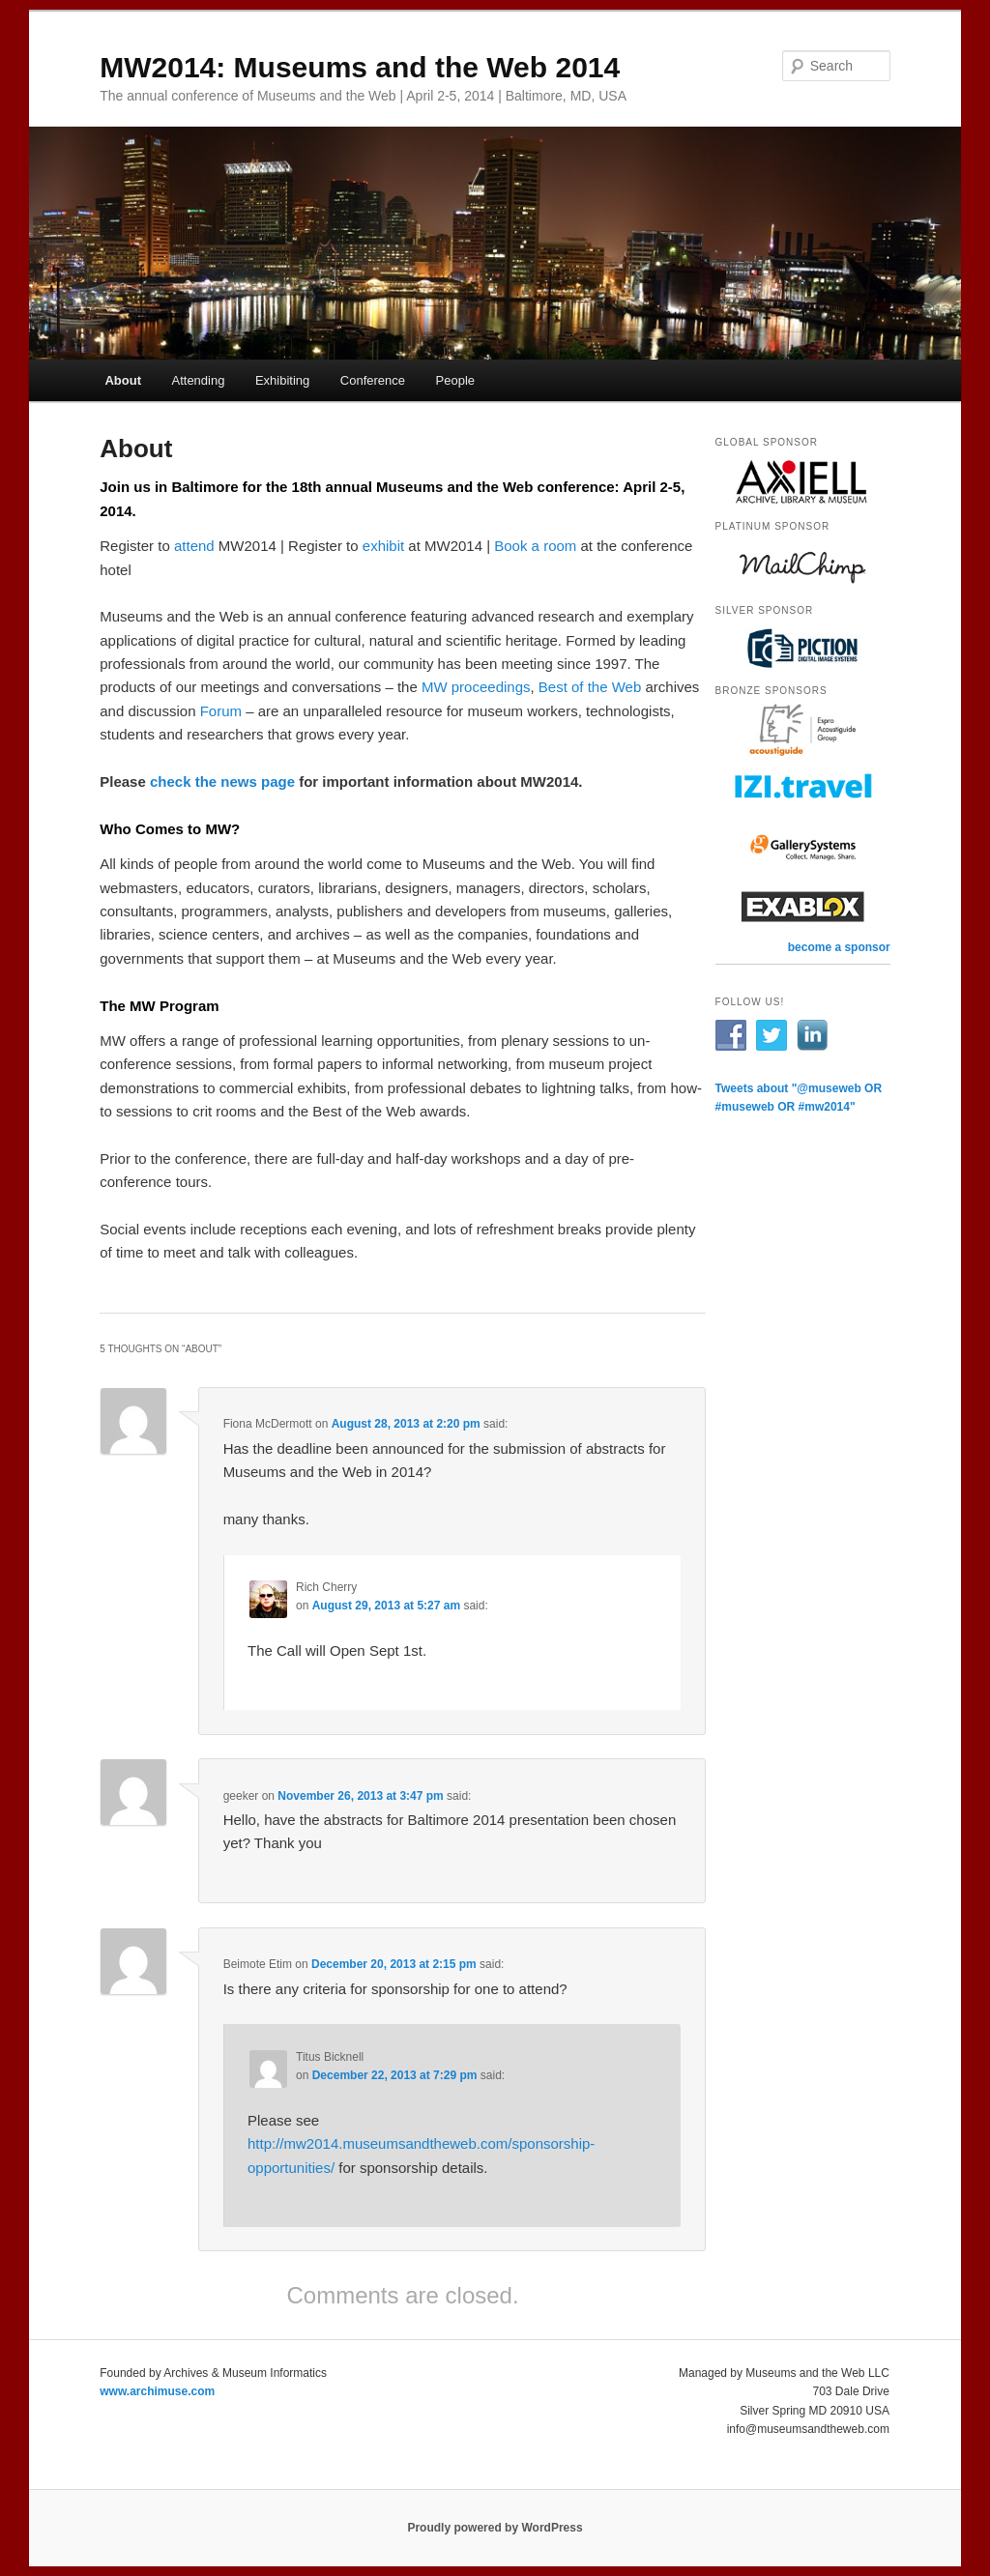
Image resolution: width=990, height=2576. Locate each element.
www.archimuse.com (157, 2391)
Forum (221, 711)
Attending (197, 380)
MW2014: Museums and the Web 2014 (360, 67)
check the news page (222, 781)
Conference (372, 380)
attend (194, 545)
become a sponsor (839, 947)
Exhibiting (282, 380)
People (455, 380)
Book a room (535, 545)
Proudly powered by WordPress (494, 2527)
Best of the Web (590, 687)
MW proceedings (476, 687)
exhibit (383, 545)
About (122, 380)
